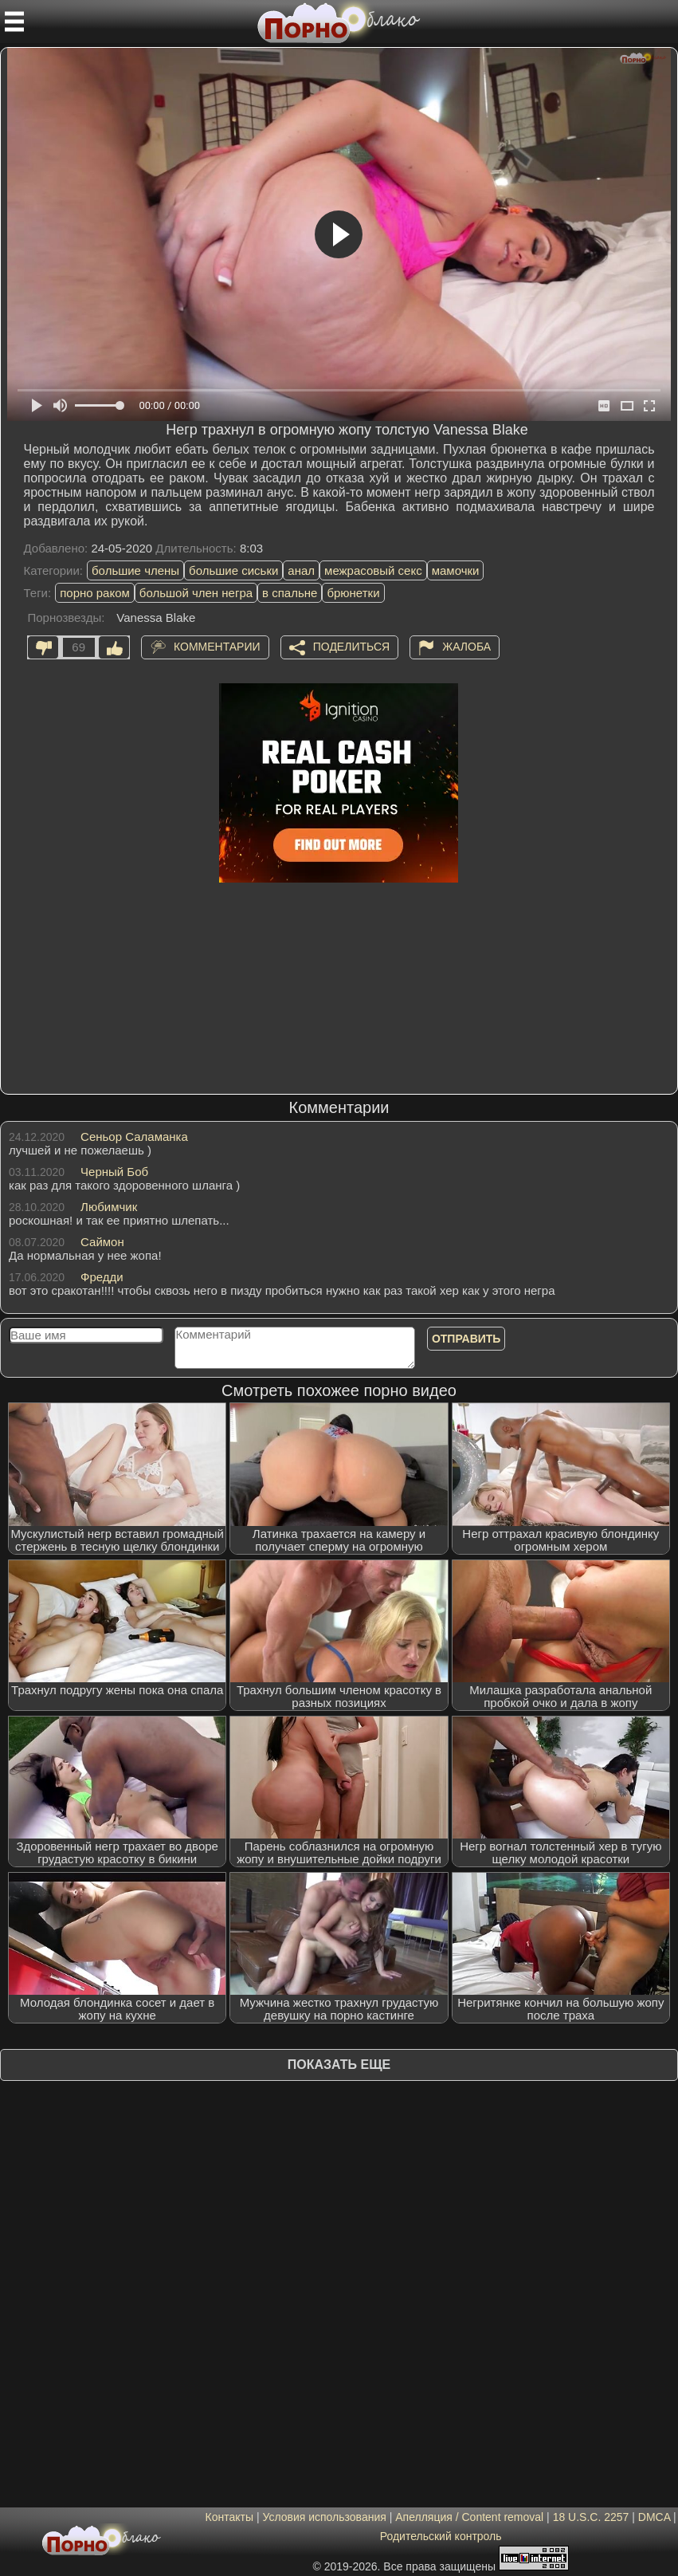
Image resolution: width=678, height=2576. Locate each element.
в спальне (289, 593)
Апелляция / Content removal (469, 2517)
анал (301, 570)
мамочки (456, 570)
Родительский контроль (441, 2536)
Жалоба (466, 646)
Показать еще (339, 2064)
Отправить (466, 1338)
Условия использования (324, 2517)
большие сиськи (233, 570)
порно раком (95, 593)
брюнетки (353, 593)
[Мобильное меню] (14, 21)
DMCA (654, 2517)
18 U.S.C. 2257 (591, 2517)
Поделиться (351, 646)
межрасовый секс (373, 570)
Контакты (229, 2517)
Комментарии (217, 646)
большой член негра (196, 593)
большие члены (135, 570)
